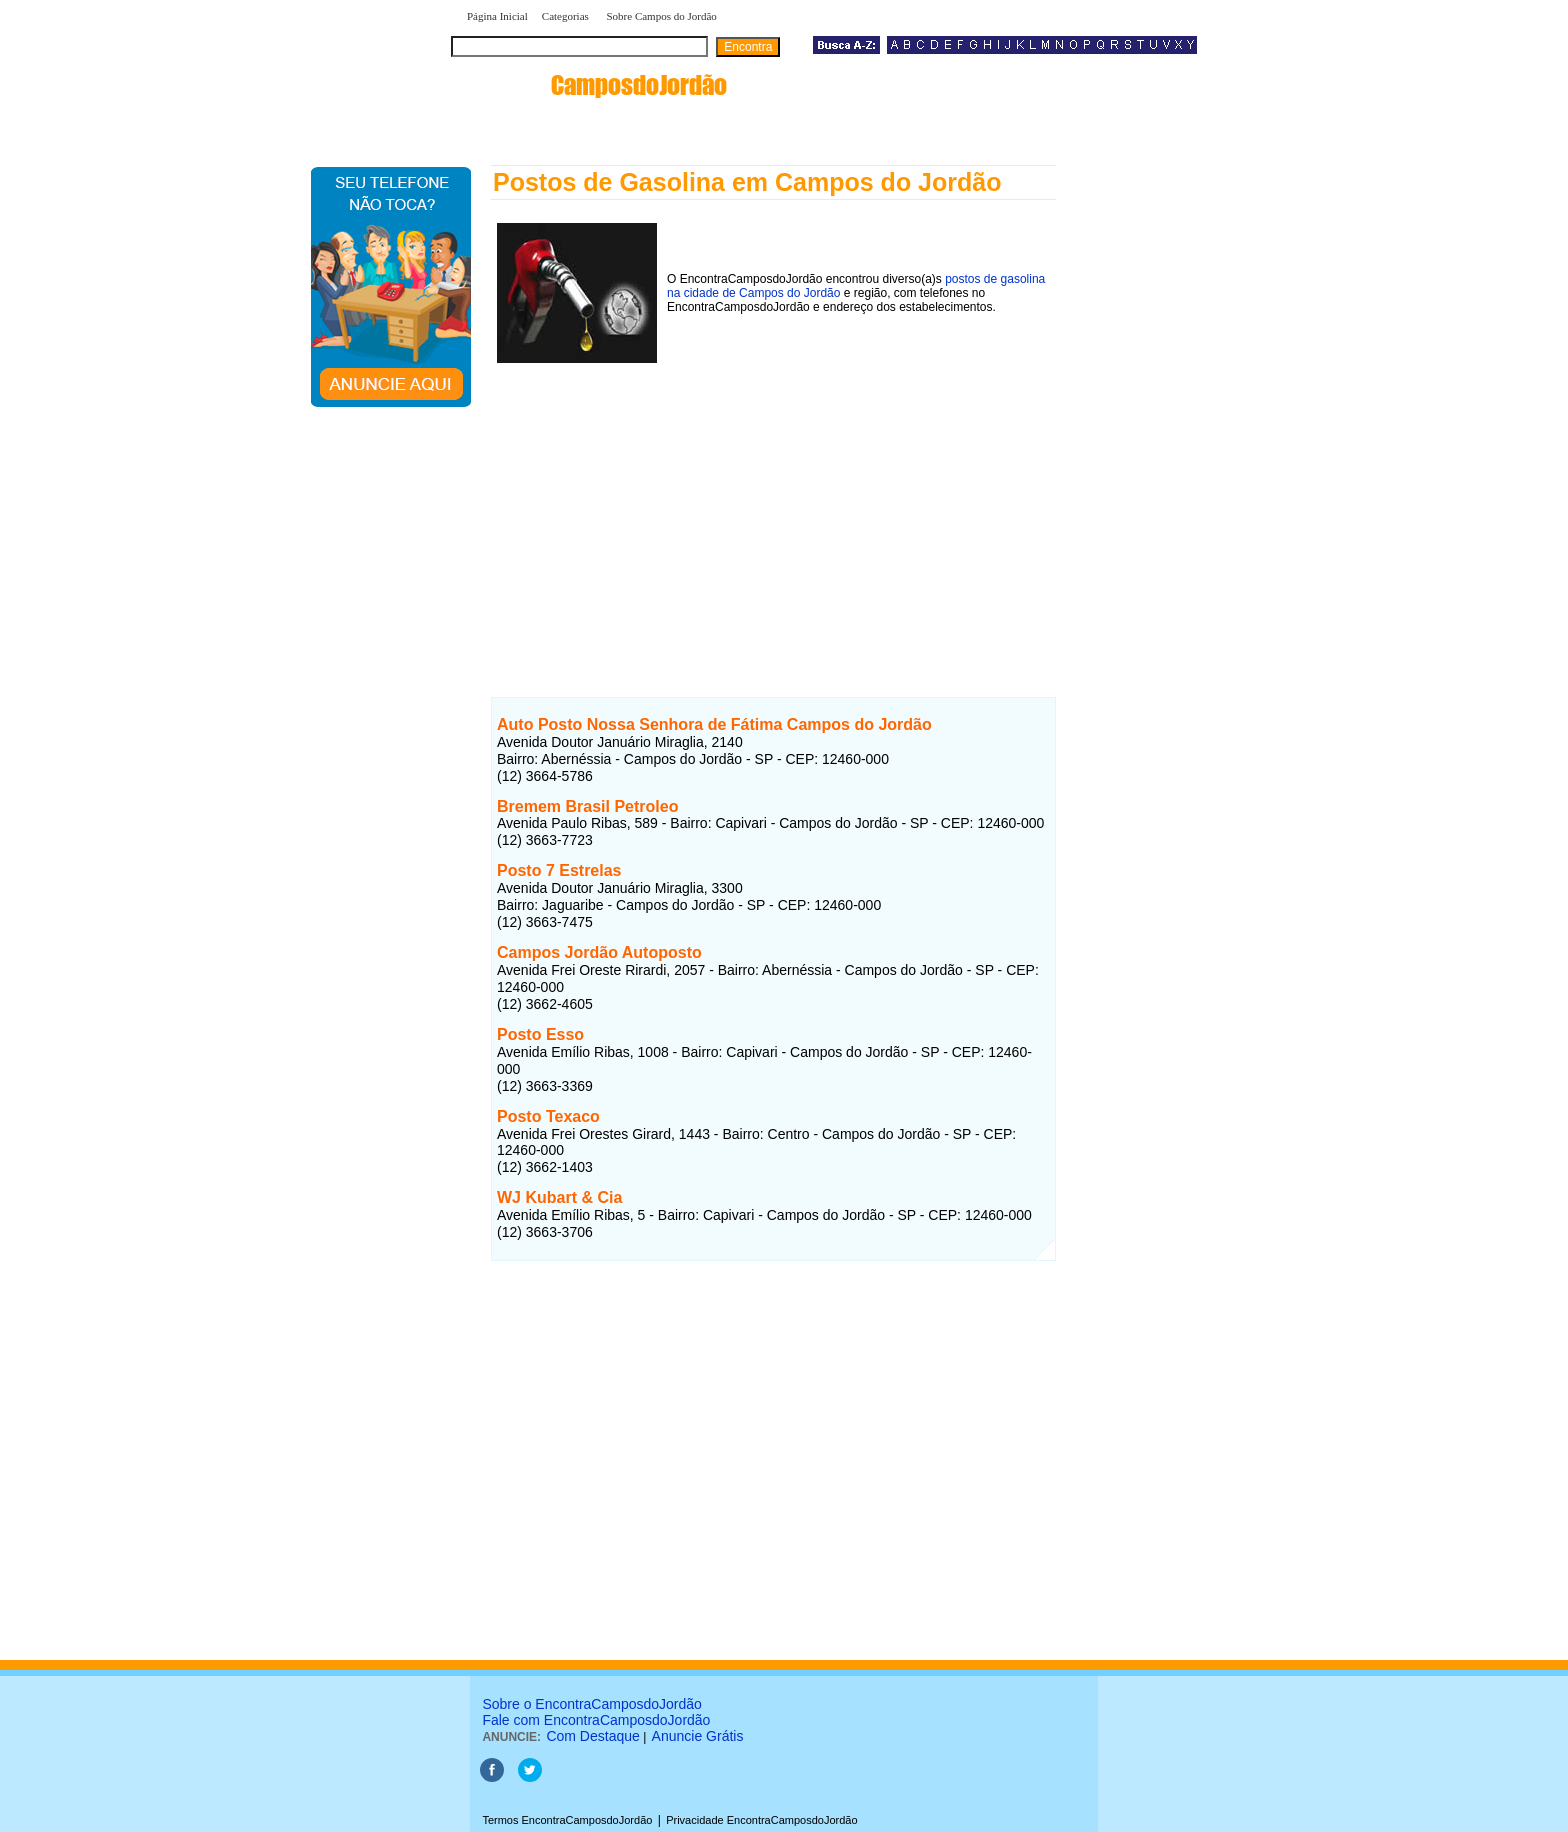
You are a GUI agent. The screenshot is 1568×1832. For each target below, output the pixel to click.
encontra (593, 85)
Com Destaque (592, 1736)
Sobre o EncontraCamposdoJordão (591, 1704)
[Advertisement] (773, 509)
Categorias (565, 16)
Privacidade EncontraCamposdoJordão (761, 1820)
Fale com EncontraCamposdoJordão (596, 1720)
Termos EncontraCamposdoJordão (567, 1820)
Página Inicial (497, 16)
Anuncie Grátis (698, 1736)
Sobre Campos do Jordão (661, 16)
